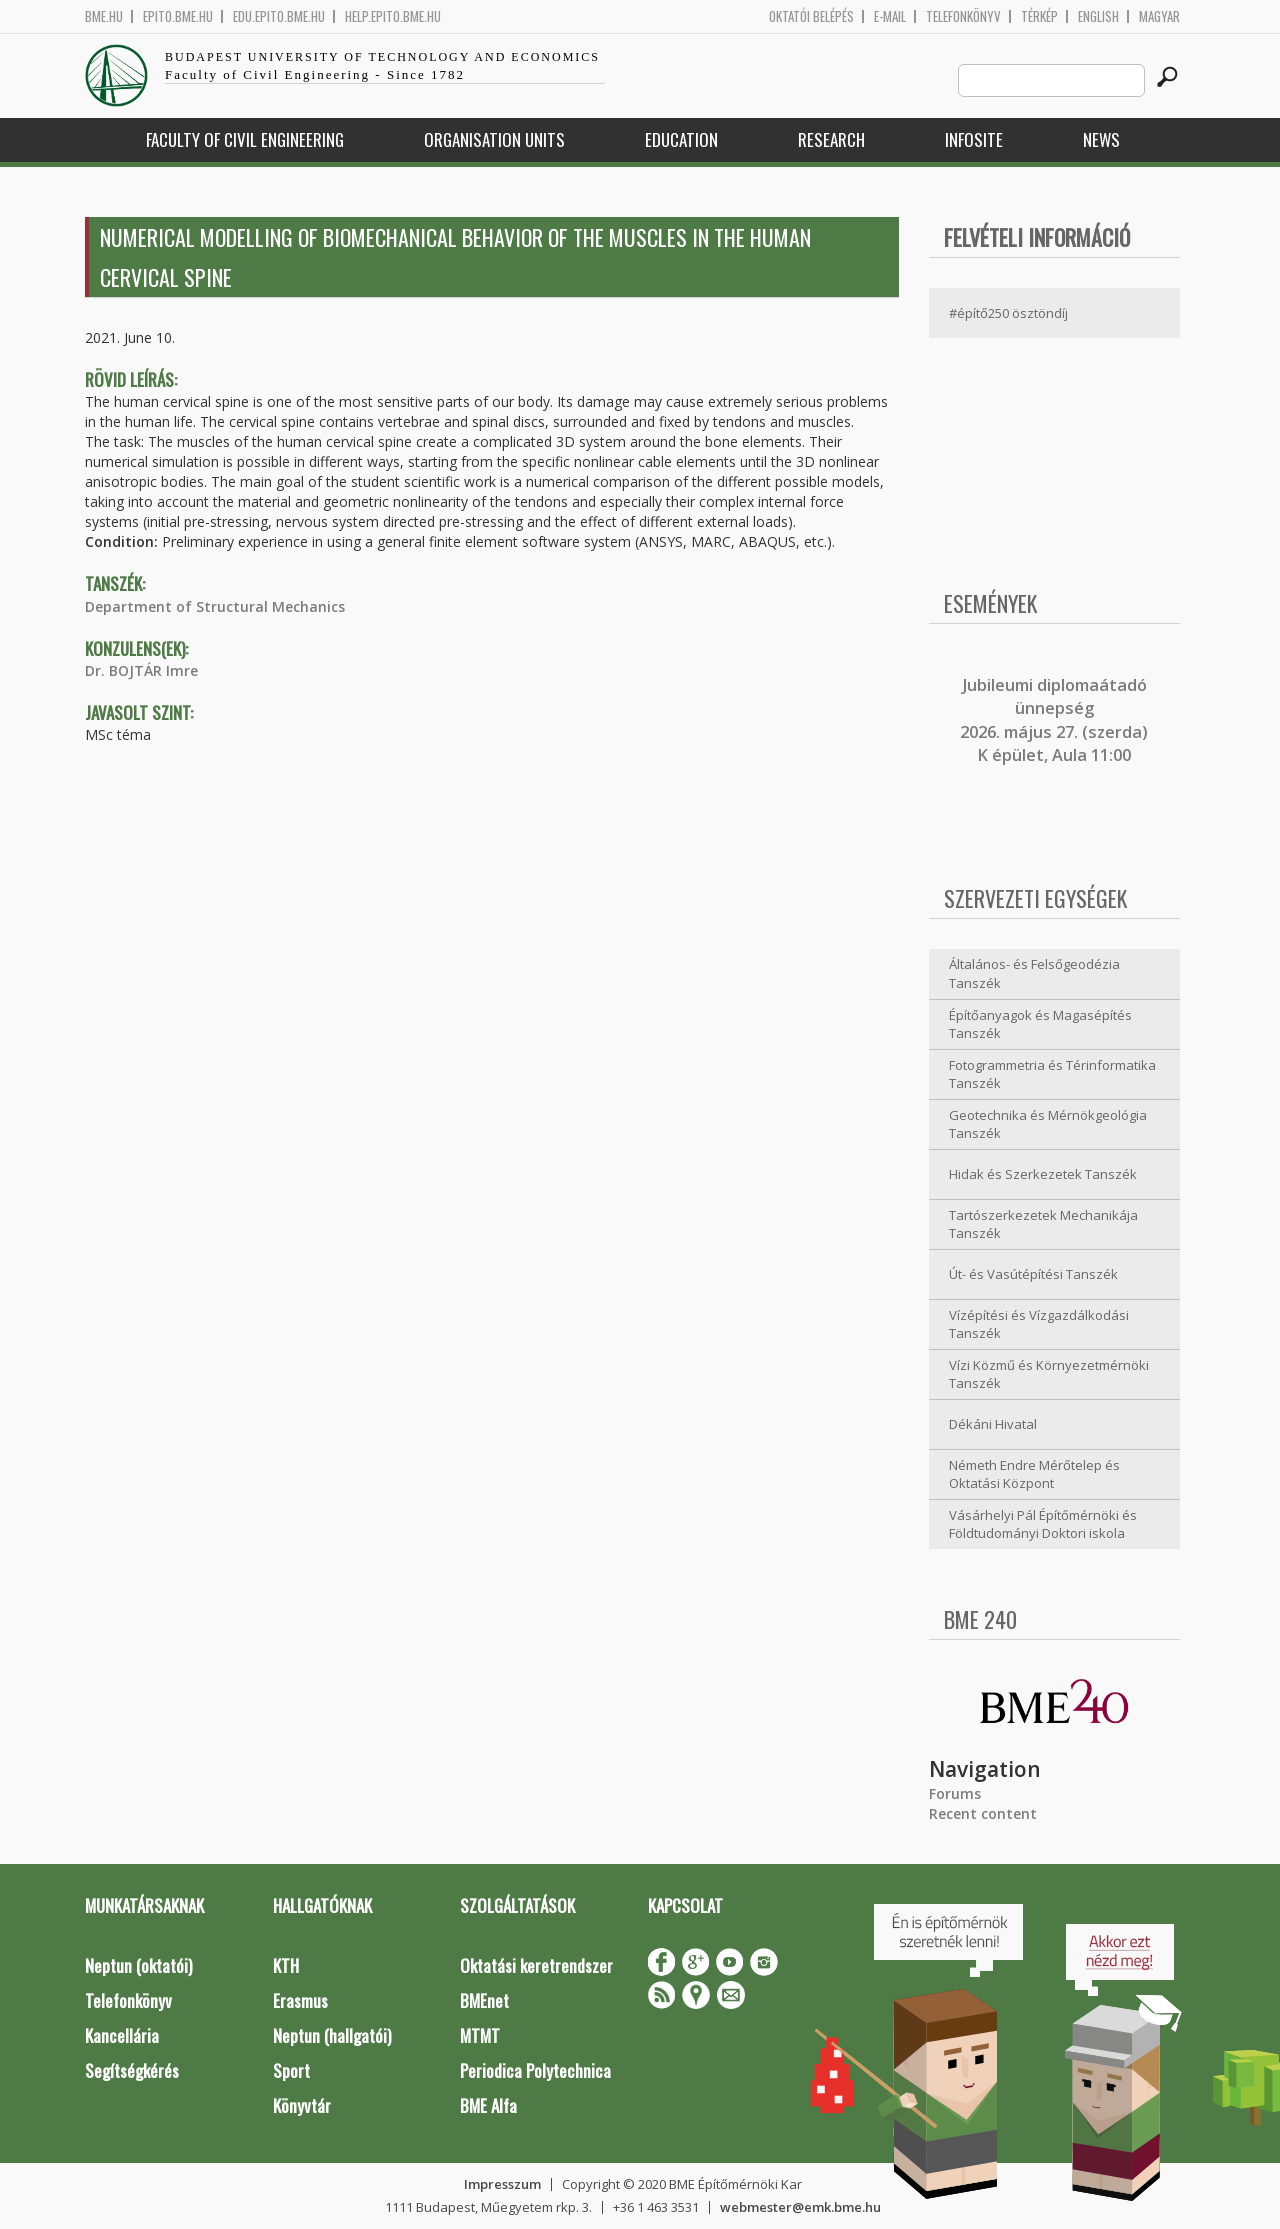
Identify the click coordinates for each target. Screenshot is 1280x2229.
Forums (955, 1793)
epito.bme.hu (178, 16)
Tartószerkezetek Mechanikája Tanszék (1043, 1224)
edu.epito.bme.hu (279, 16)
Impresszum (502, 2184)
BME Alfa (488, 2105)
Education (681, 139)
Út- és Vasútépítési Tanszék (1033, 1274)
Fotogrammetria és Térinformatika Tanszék (1052, 1074)
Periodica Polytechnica (535, 2070)
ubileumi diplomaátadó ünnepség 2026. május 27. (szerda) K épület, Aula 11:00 (1054, 720)
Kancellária (122, 2035)
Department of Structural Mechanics (215, 606)
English (1098, 16)
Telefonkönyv (963, 16)
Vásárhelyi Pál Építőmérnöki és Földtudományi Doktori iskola (1043, 1524)
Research (831, 139)
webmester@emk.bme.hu (800, 2207)
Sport (291, 2070)
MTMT (480, 2035)
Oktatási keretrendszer (536, 1965)
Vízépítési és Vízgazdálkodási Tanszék (1039, 1324)
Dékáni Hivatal (993, 1424)
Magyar (1159, 16)
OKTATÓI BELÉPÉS (811, 16)
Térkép (1039, 16)
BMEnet (484, 2000)
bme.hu (104, 16)
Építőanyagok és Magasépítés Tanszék (1040, 1024)
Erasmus (300, 2000)
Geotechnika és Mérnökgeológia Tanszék (1048, 1124)
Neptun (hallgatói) (332, 2035)
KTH (286, 1965)
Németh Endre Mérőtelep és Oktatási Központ (1034, 1474)
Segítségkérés (132, 2070)
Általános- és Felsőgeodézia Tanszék (1034, 973)
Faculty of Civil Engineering (245, 139)
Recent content (983, 1813)
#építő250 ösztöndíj (1008, 313)
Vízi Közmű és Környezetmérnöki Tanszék (1049, 1374)
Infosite (974, 139)
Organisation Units (494, 139)
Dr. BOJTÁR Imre (141, 670)
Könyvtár (302, 2105)
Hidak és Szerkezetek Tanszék (1043, 1174)
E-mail (890, 16)
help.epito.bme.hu (393, 16)
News (1101, 139)
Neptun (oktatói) (138, 1965)
